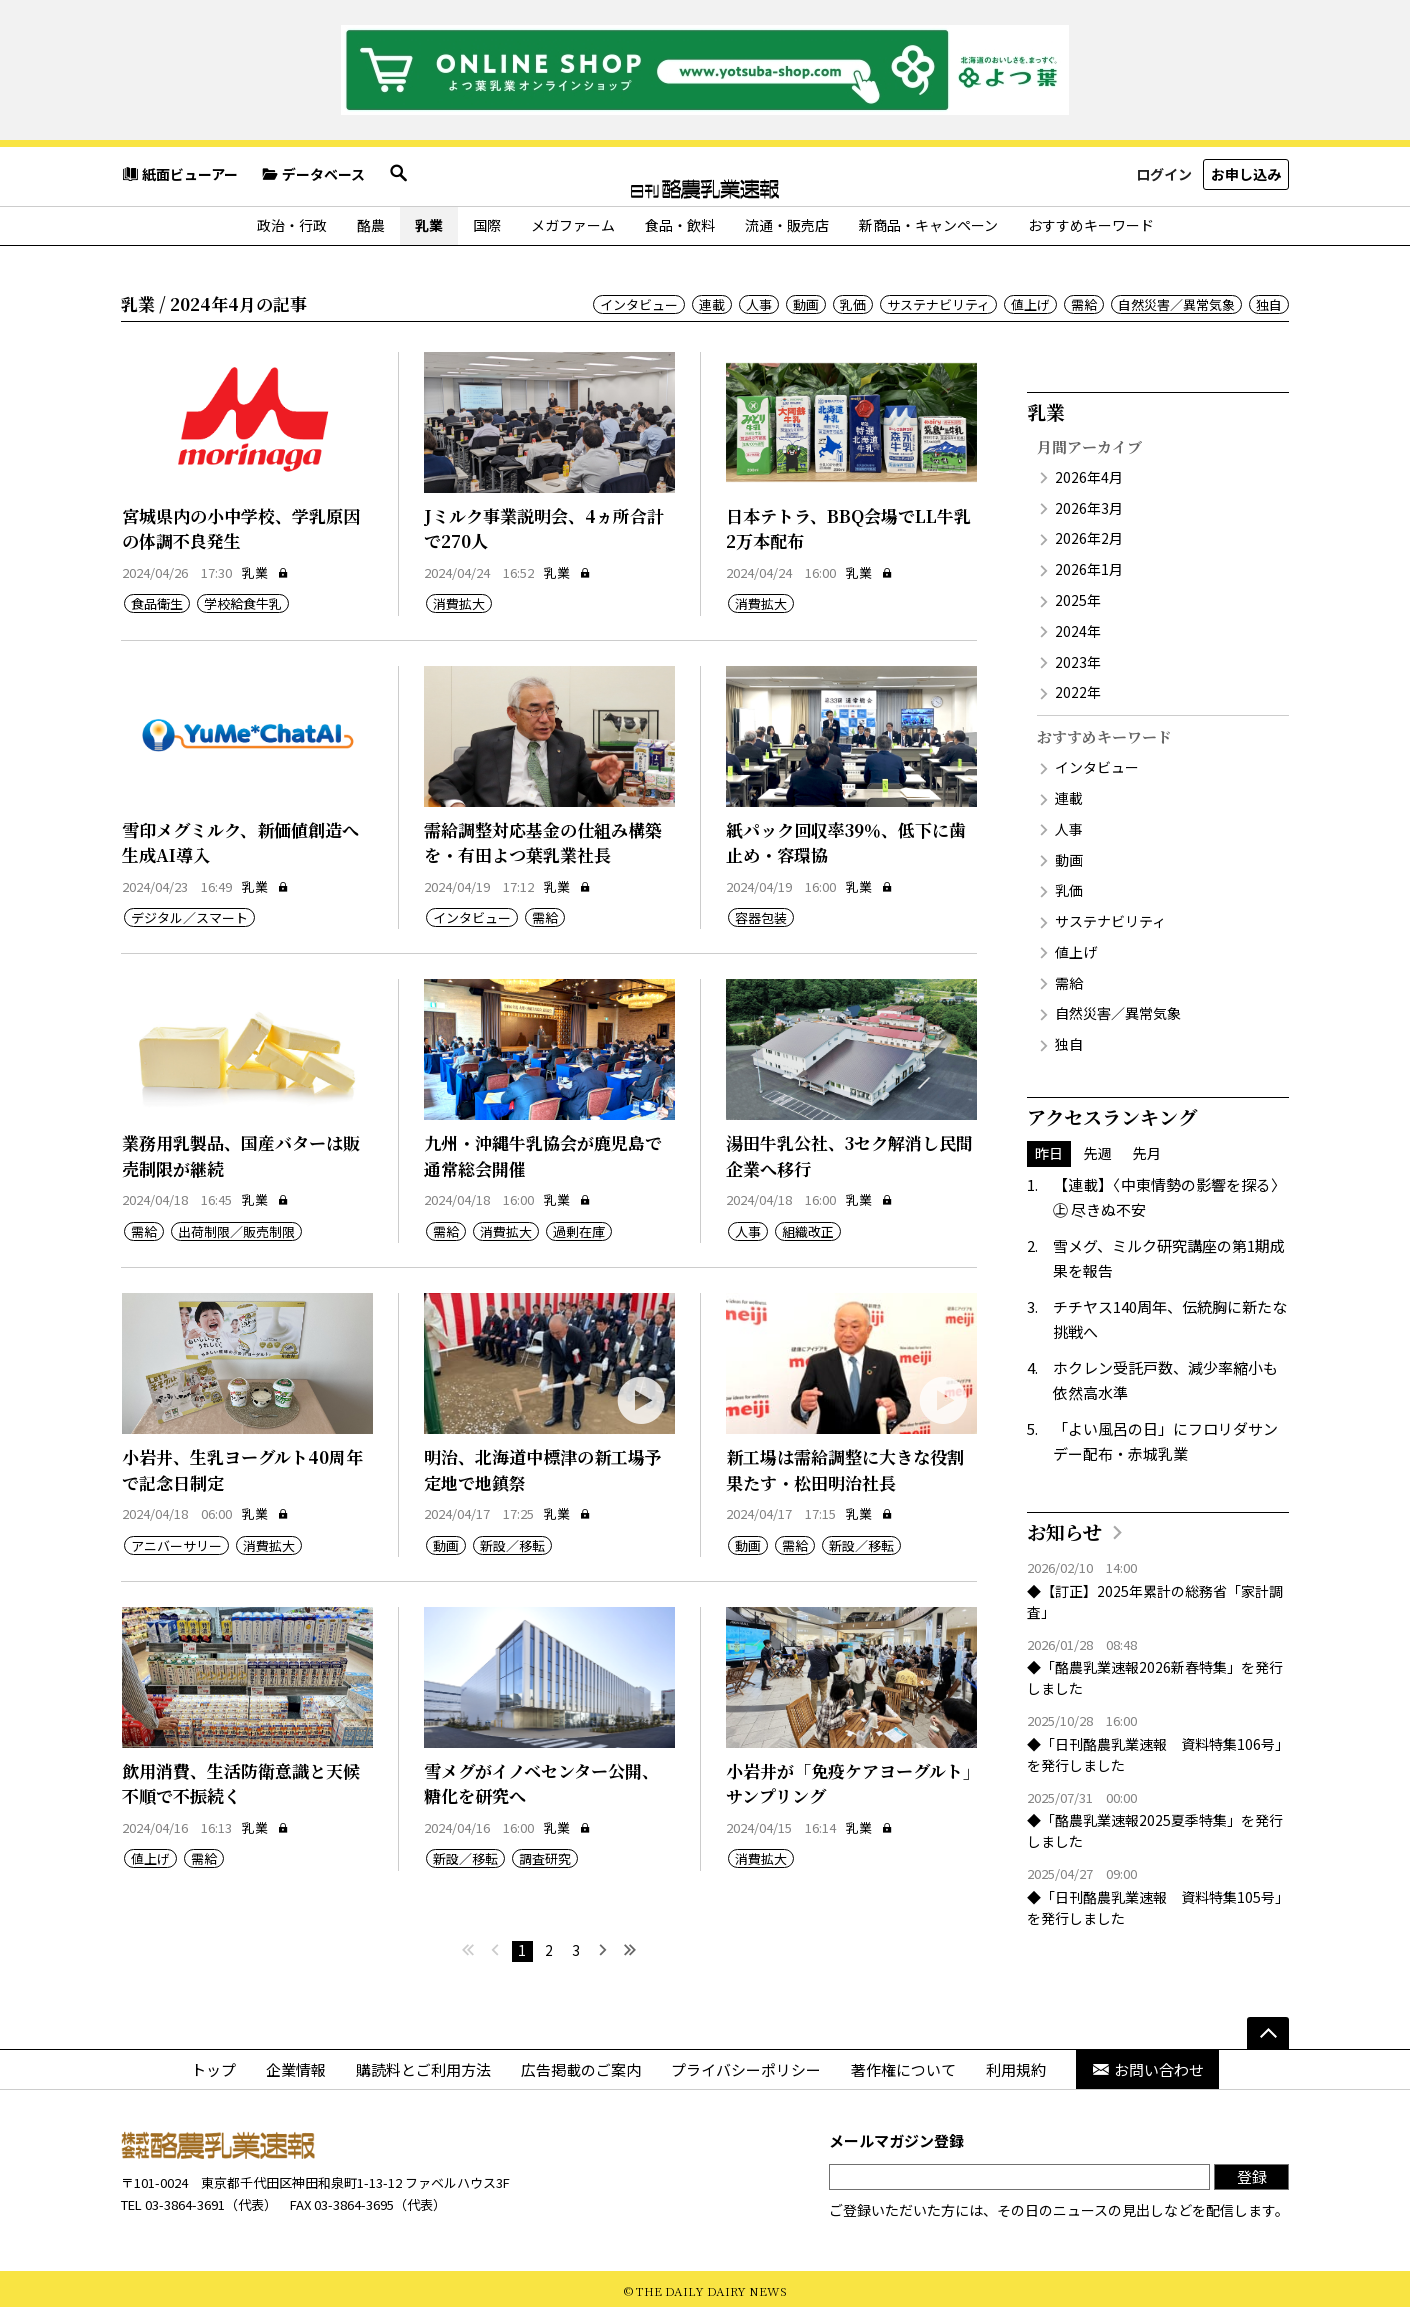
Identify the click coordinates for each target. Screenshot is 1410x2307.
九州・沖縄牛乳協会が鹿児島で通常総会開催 (543, 1151)
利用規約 (1016, 2065)
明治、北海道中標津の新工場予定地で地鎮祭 (543, 1465)
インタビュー (639, 300)
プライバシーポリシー (746, 2065)
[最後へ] (630, 1947)
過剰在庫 (579, 1227)
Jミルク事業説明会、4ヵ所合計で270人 (544, 524)
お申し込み (1246, 174)
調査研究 (545, 1855)
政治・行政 (292, 221)
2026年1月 (1089, 565)
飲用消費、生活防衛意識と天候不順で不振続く (241, 1779)
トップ (213, 2065)
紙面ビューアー (179, 175)
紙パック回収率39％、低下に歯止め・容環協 (846, 838)
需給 (1084, 300)
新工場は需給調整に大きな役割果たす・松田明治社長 (845, 1465)
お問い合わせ (1147, 2065)
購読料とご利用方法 (423, 2065)
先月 (1147, 1149)
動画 (806, 300)
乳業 (429, 221)
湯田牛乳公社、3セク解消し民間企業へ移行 (849, 1151)
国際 (487, 221)
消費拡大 (459, 599)
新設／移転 (512, 1541)
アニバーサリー (176, 1541)
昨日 (1049, 1149)
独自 (1269, 300)
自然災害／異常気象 (1176, 300)
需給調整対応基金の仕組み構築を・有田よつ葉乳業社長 (543, 838)
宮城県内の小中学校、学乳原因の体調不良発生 (241, 524)
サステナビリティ (938, 300)
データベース (313, 175)
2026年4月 (1089, 473)
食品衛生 (157, 599)
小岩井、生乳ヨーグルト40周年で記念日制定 (242, 1465)
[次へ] (603, 1947)
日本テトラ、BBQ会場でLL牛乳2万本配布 (848, 524)
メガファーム (573, 221)
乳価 (853, 300)
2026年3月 (1089, 504)
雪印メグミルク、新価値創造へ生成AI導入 (240, 838)
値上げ (1030, 300)
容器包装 (761, 913)
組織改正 (808, 1227)
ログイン (1164, 174)
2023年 (1078, 658)
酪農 (371, 221)
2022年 (1078, 688)
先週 (1098, 1149)
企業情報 (296, 2065)
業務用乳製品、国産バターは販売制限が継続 (241, 1151)
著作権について (903, 2065)
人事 (759, 300)
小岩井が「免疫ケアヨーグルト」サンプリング (849, 1779)
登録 (1252, 2172)
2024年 (1078, 627)
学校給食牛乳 (243, 599)
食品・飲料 (680, 221)
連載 (712, 300)
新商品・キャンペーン (928, 221)
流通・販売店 (787, 221)
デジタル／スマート (189, 913)
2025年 (1078, 596)
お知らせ (1064, 1527)
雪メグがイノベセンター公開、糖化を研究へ (541, 1779)
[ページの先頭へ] (1268, 2029)
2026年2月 (1089, 534)
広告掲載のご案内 (581, 2065)
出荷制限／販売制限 (236, 1227)
